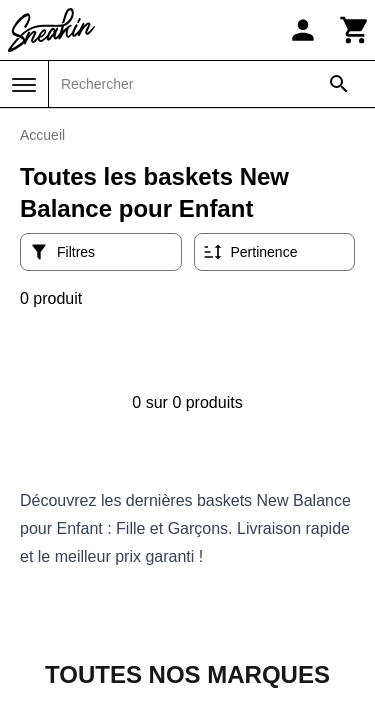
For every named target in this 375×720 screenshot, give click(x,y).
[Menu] (24, 85)
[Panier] (355, 30)
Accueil (42, 135)
